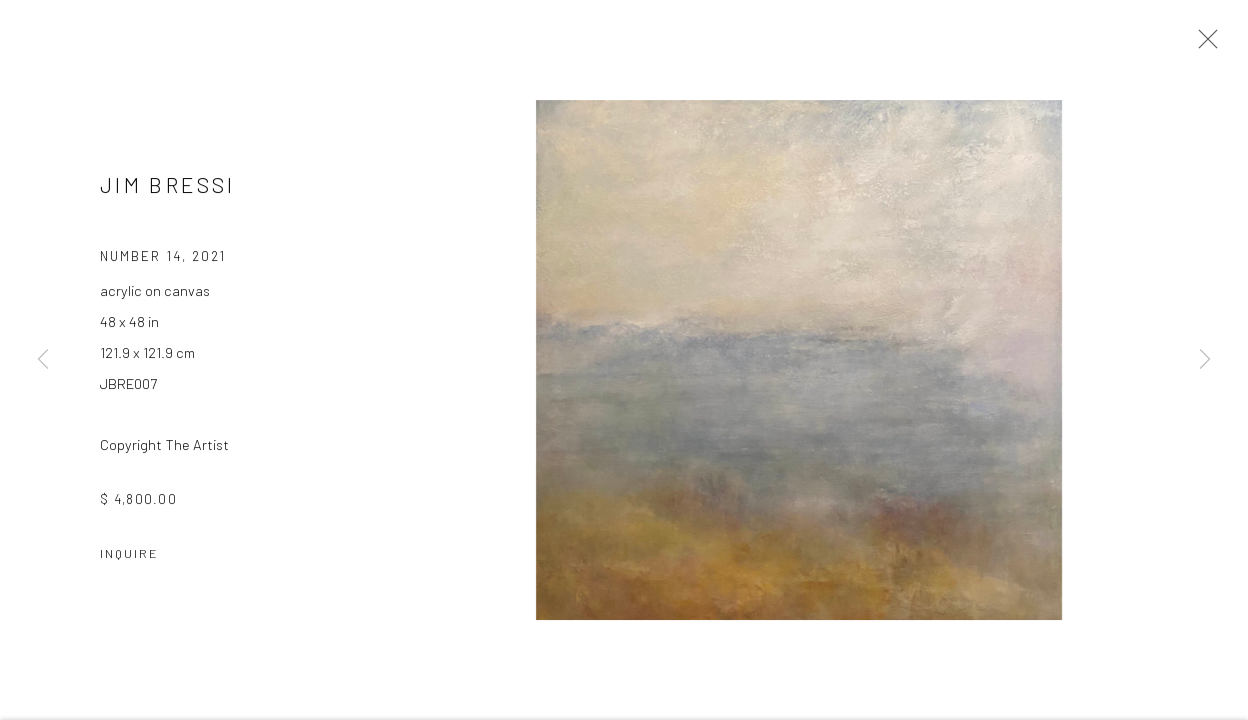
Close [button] (1203, 45)
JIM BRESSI (168, 186)
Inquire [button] (129, 555)
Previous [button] (43, 360)
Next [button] (1205, 360)
